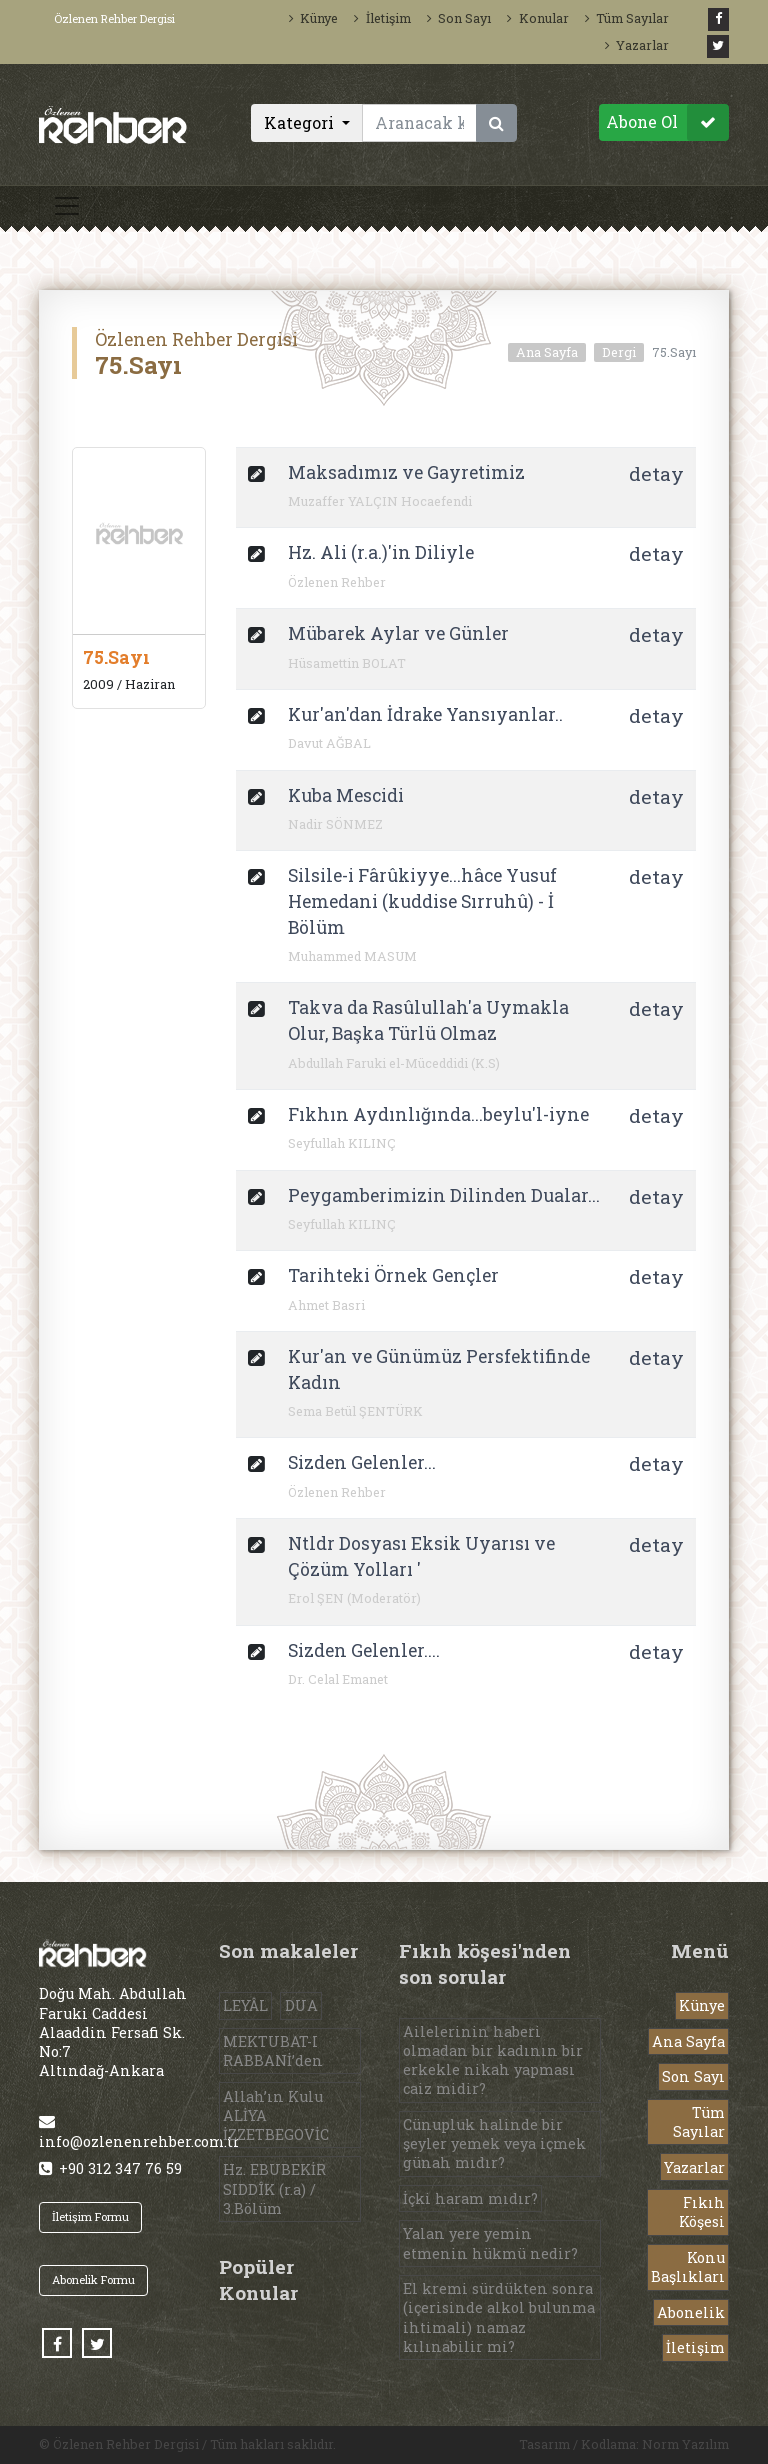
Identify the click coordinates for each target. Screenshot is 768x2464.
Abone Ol (667, 122)
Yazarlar (637, 45)
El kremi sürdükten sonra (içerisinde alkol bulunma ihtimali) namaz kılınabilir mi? (499, 2317)
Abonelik (691, 2312)
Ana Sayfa (547, 352)
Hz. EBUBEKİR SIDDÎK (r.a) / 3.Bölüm (274, 2188)
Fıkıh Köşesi (702, 2212)
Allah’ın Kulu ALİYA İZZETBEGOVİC (276, 2115)
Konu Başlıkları (688, 2267)
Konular (537, 18)
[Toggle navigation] (67, 206)
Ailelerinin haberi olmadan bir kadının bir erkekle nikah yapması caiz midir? (493, 2060)
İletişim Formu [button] (90, 2216)
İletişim (382, 18)
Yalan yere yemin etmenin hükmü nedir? (490, 2243)
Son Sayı (459, 18)
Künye (313, 18)
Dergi (619, 352)
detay (656, 473)
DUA (301, 2005)
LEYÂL (245, 2005)
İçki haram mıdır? (470, 2198)
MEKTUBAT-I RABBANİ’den (273, 2051)
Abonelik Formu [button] (93, 2279)
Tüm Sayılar (627, 18)
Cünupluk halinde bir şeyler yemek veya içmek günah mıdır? (494, 2143)
